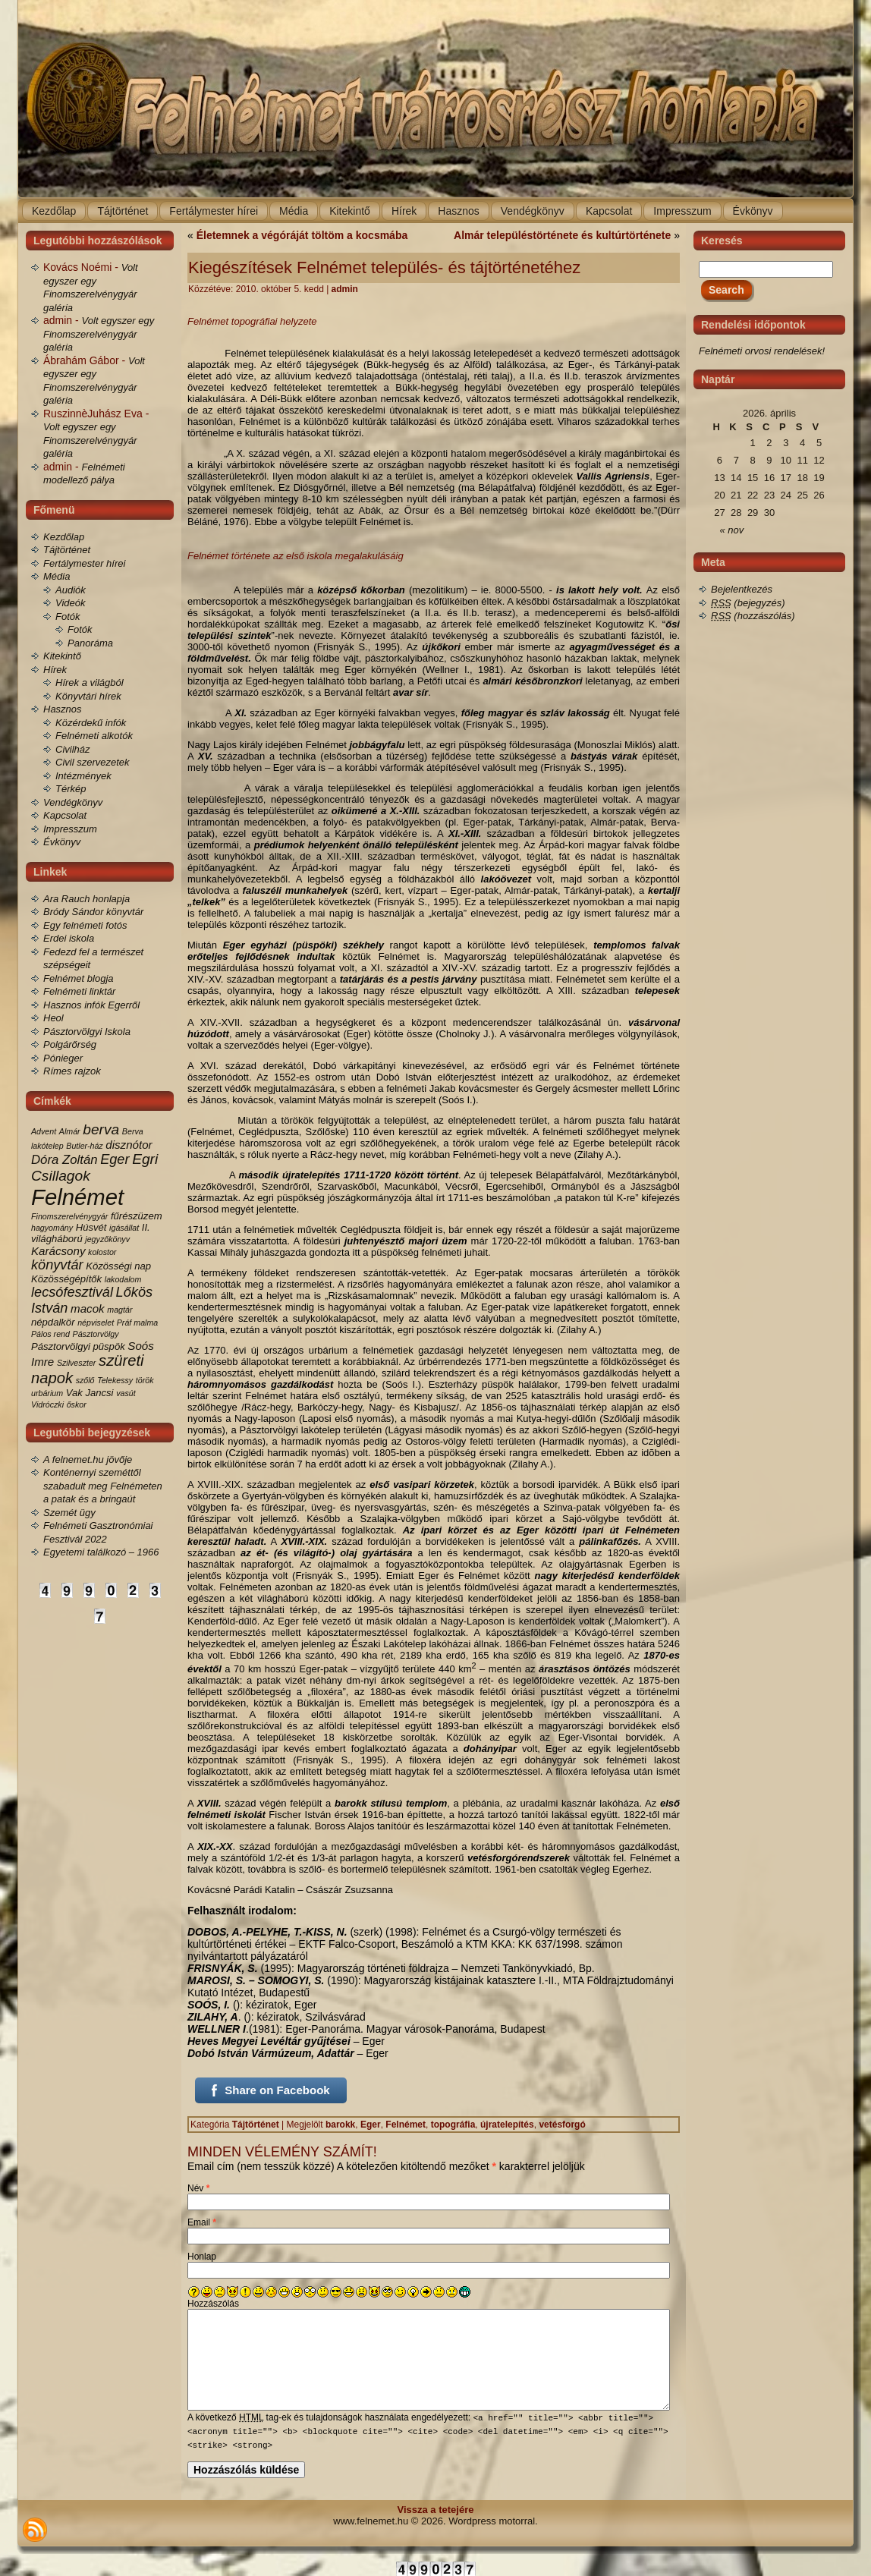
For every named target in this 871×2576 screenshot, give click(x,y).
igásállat (124, 1227)
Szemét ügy (69, 1512)
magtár (119, 1309)
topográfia (453, 2124)
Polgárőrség (69, 1044)
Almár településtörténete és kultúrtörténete (562, 235)
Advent (43, 1131)
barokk (340, 2124)
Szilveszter (76, 1362)
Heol (53, 1018)
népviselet (95, 1322)
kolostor (102, 1252)
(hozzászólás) (753, 615)
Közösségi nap (118, 1266)
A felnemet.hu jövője (87, 1459)
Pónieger (63, 1058)
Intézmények (83, 776)
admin (345, 289)
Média (56, 576)
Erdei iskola (68, 938)
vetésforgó (562, 2124)
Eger (114, 1159)
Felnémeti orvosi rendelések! (762, 351)
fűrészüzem (136, 1216)
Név (198, 2188)
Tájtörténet (66, 549)
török (145, 1380)
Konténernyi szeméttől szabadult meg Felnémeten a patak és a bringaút (102, 1486)
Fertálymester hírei (84, 563)
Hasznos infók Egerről (91, 1005)
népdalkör (53, 1322)
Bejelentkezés (741, 589)
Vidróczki (47, 1404)
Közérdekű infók (90, 722)
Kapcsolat (64, 815)
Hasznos (62, 709)
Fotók (67, 616)
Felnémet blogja (78, 978)
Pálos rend (50, 1333)
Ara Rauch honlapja (86, 898)
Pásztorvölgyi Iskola (86, 1031)
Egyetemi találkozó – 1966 (101, 1552)
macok (88, 1308)
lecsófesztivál (72, 1292)
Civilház (72, 749)
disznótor (128, 1144)
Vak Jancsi (90, 1392)
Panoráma (90, 643)
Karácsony (58, 1250)
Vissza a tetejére (436, 2509)
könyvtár (57, 1264)
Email (201, 2222)
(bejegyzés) (748, 603)
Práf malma (137, 1322)
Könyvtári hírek (88, 696)
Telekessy (115, 1380)
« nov (732, 530)
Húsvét (91, 1227)
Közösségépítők (66, 1279)
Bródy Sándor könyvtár (93, 911)
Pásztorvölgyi (60, 1346)
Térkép (70, 788)
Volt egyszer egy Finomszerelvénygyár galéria (98, 334)
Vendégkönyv (72, 802)
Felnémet (77, 1196)
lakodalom (123, 1279)
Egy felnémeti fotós (85, 925)
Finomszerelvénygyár (69, 1216)
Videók (70, 603)
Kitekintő (62, 656)
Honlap (201, 2256)
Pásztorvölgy (96, 1333)
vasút (125, 1393)
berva (101, 1129)
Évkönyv (61, 842)
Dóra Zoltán (64, 1160)
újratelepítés (507, 2124)
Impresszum (70, 829)
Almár (69, 1131)
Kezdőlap (63, 537)
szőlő (85, 1380)
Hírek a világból (89, 682)
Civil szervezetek (92, 762)
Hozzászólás (213, 2303)
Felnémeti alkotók (94, 735)
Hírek (55, 669)
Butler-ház (84, 1145)
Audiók (70, 590)
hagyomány (52, 1227)
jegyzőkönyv (107, 1239)
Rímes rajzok (72, 1071)
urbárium (47, 1393)
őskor (76, 1404)
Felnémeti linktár (79, 991)
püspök (109, 1346)
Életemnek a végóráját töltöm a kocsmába (302, 235)
